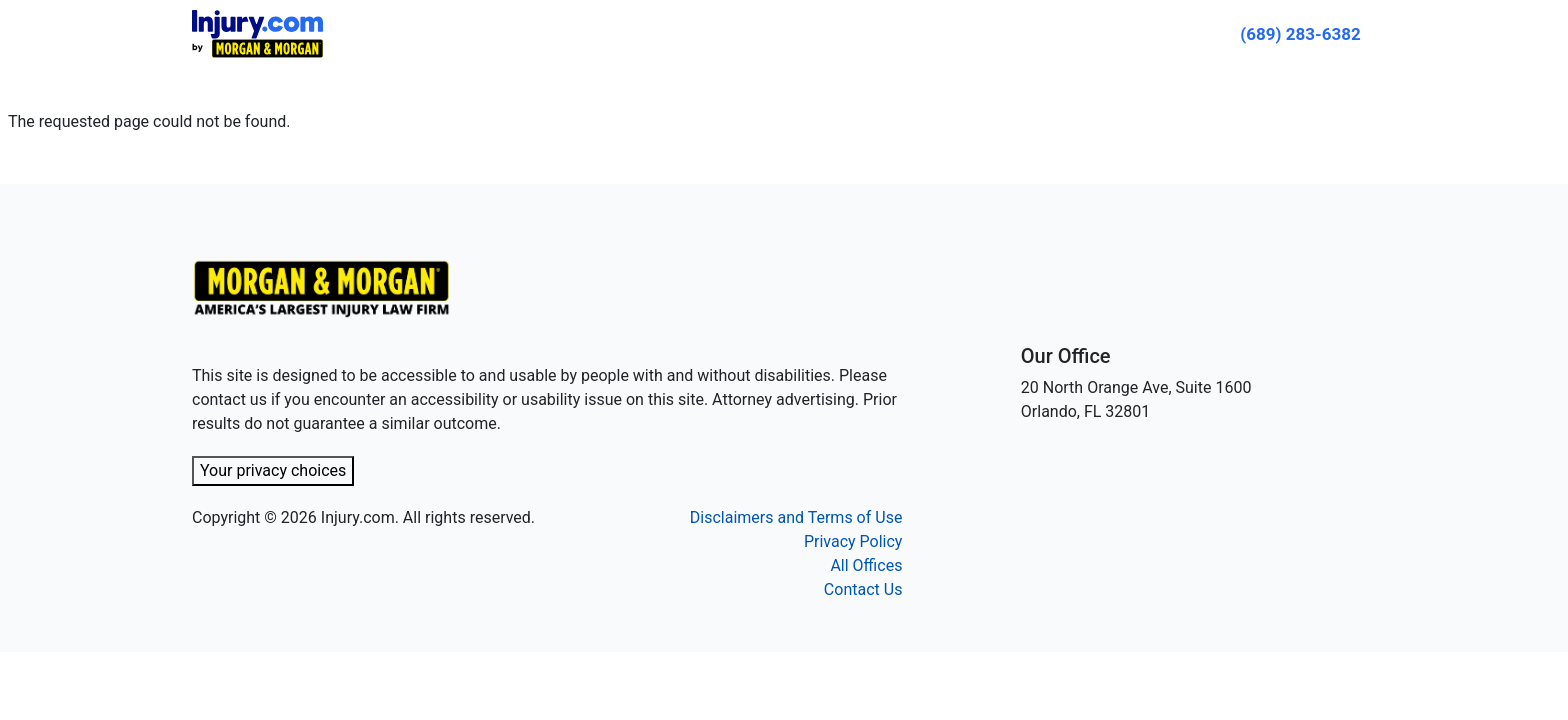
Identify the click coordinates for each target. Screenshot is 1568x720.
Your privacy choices (273, 470)
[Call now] (1300, 34)
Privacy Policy (853, 541)
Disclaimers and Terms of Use (796, 517)
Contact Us (863, 589)
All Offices (866, 565)
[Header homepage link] (257, 32)
